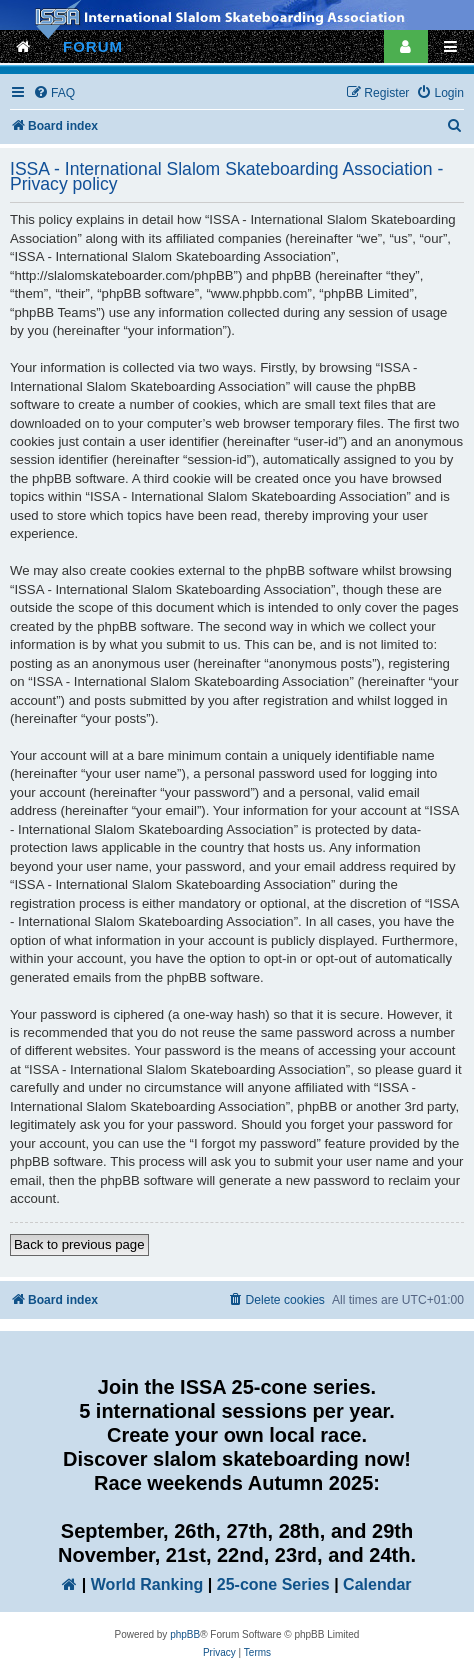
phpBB (185, 1634)
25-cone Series (273, 1584)
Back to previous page (79, 1244)
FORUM (93, 46)
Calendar (377, 1584)
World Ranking (147, 1584)
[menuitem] (54, 93)
